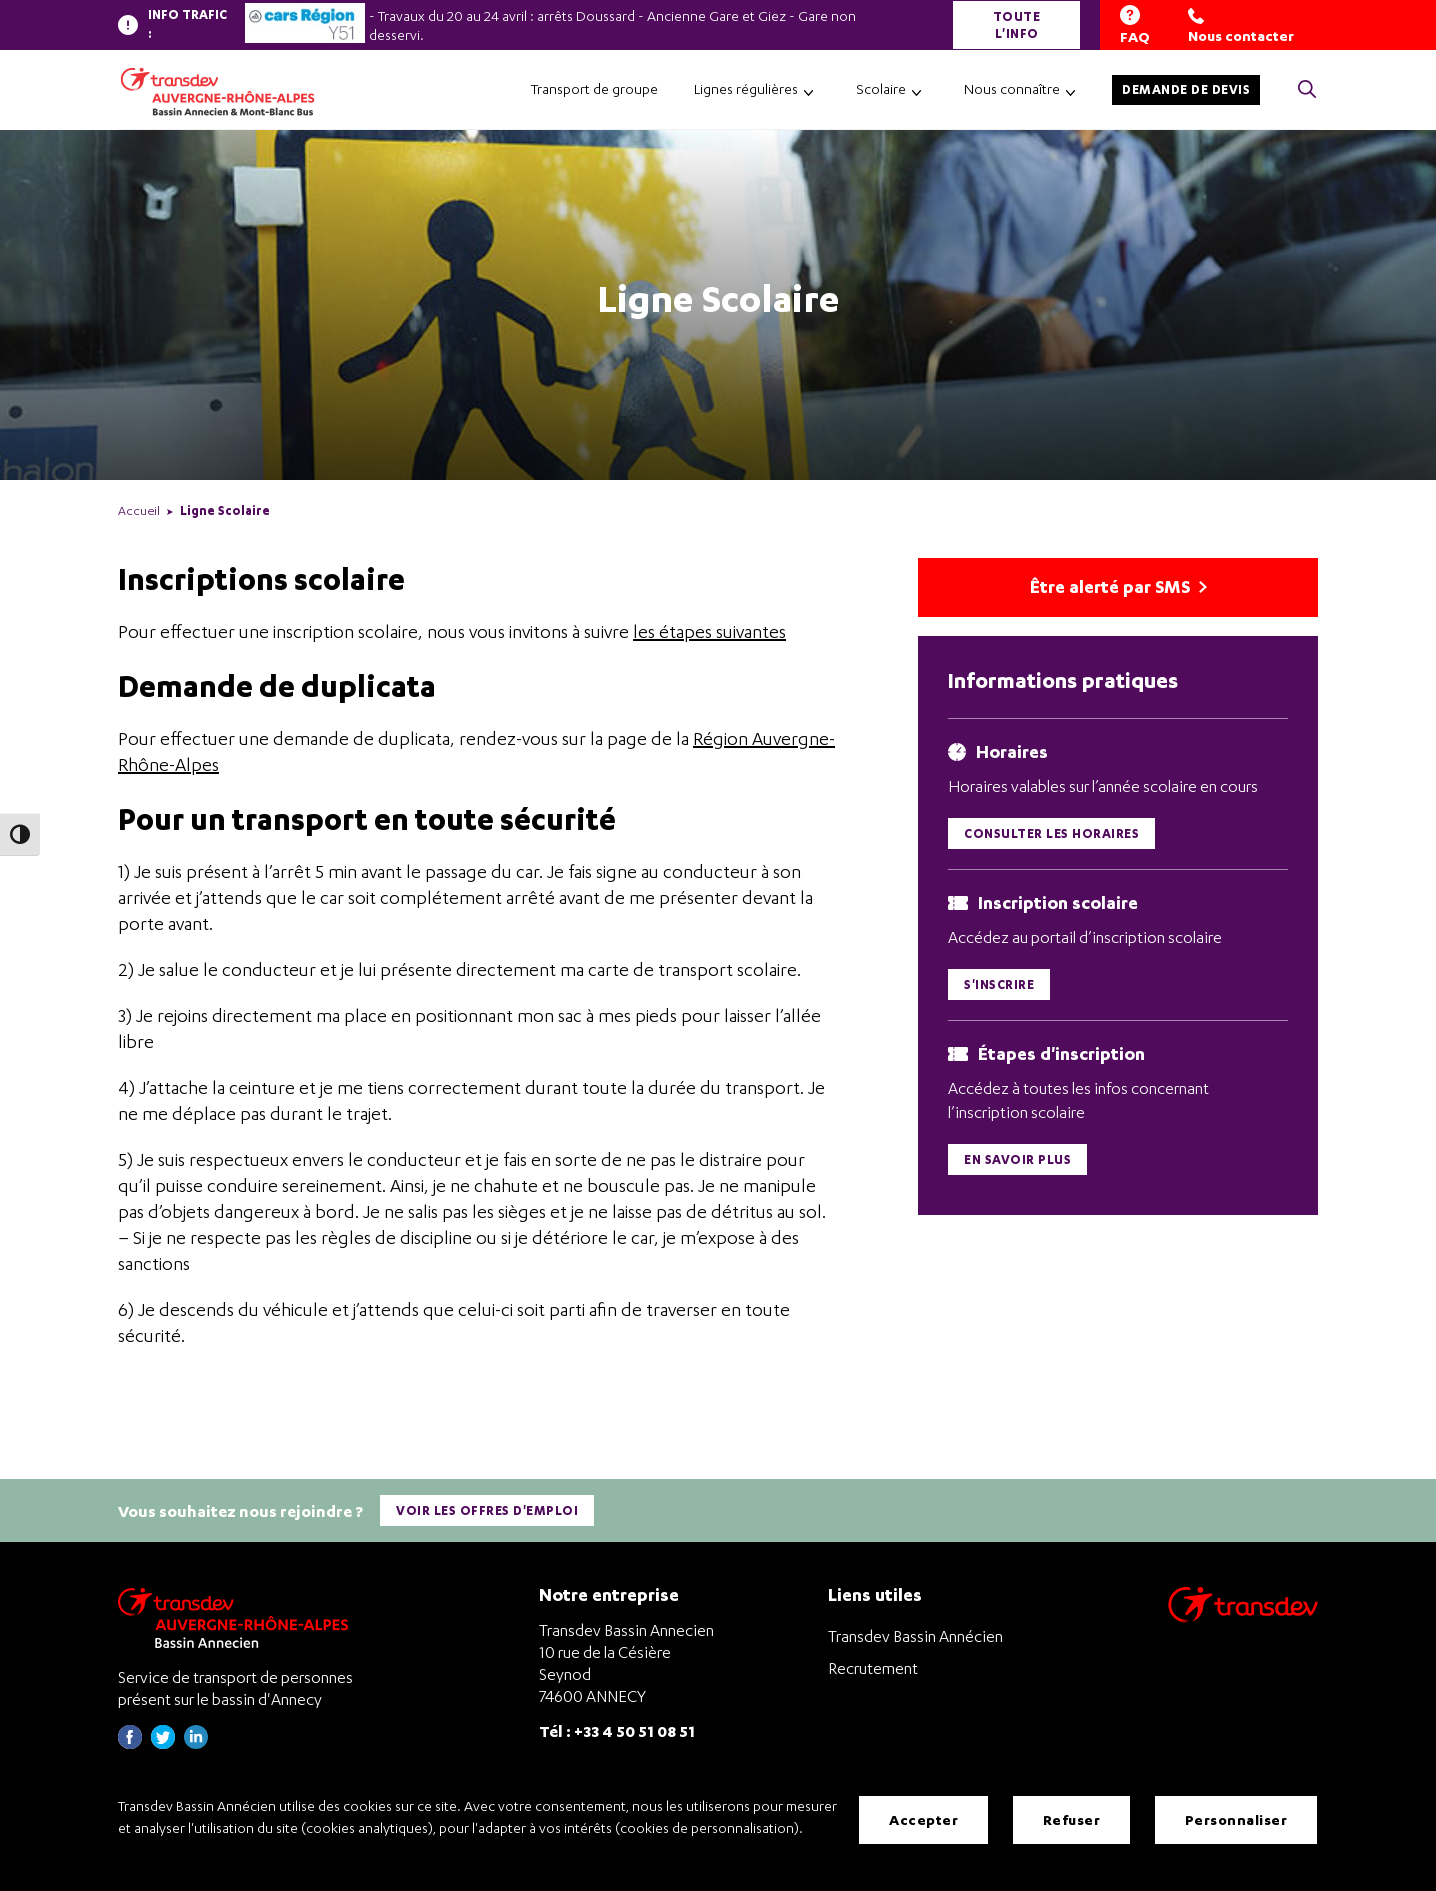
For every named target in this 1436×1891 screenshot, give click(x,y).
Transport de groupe (594, 88)
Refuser (1072, 1820)
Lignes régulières (746, 88)
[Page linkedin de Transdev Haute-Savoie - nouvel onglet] (196, 1740)
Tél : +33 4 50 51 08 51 (617, 1727)
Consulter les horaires (1051, 835)
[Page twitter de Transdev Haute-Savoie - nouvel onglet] (163, 1740)
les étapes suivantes (709, 631)
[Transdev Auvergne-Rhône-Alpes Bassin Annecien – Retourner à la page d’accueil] (238, 1614)
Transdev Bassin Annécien (915, 1633)
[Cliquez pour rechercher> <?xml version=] (1307, 90)
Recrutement (873, 1665)
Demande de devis (1186, 89)
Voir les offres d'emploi (488, 1508)
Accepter (923, 1820)
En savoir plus (1017, 1162)
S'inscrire (999, 987)
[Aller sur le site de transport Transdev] (1243, 1614)
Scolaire (881, 88)
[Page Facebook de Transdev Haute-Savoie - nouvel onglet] (130, 1740)
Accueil (139, 510)
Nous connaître (1012, 88)
